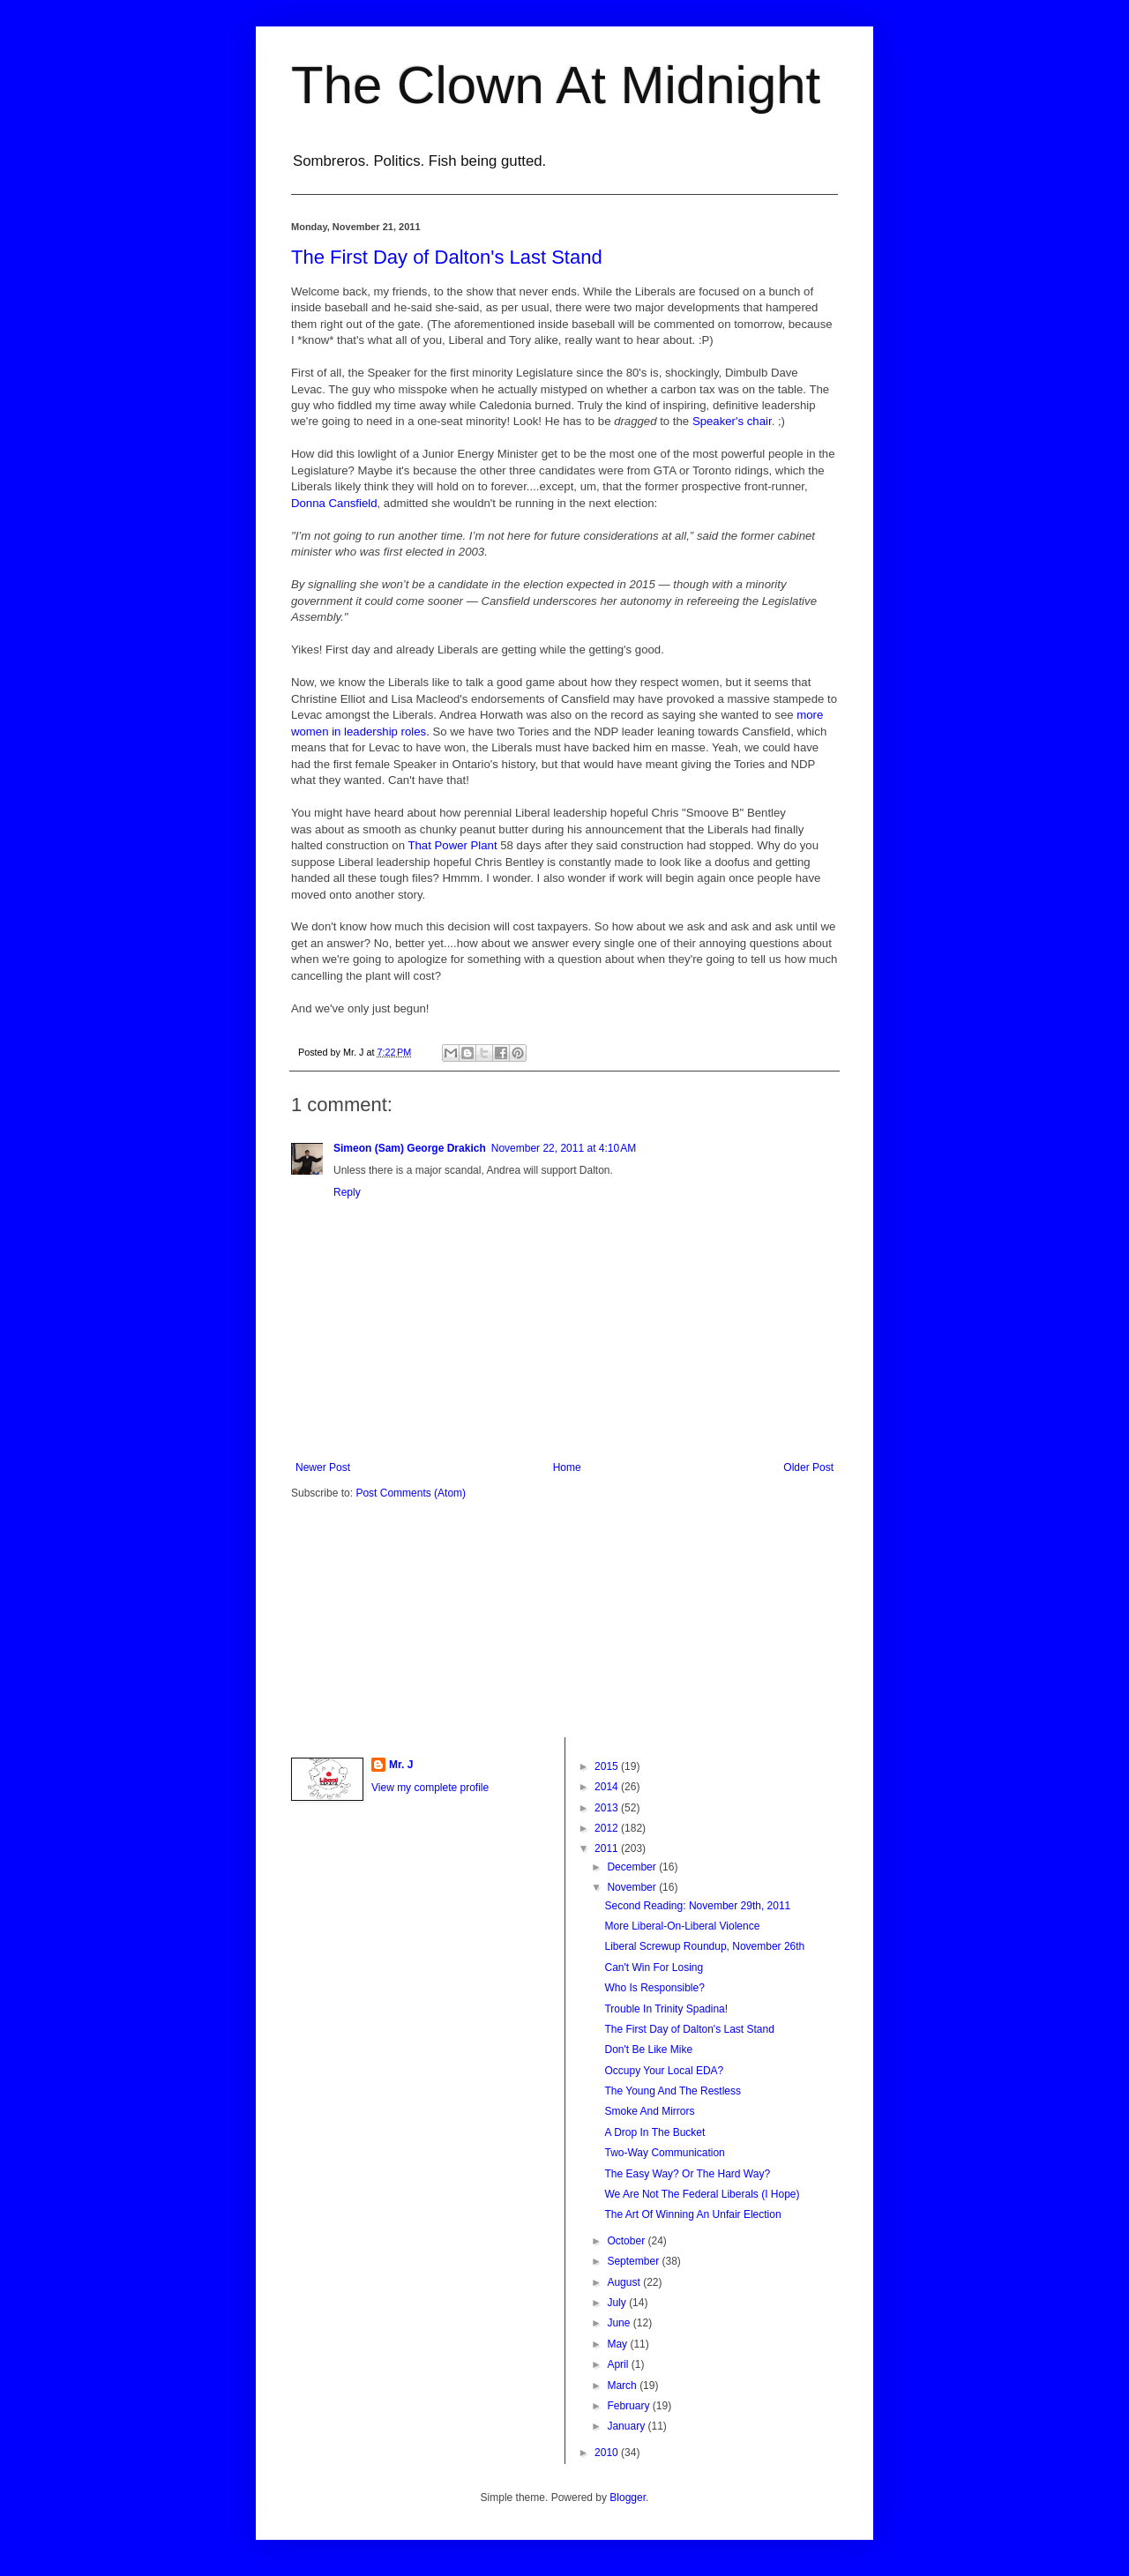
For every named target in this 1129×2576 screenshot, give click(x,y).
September (634, 2261)
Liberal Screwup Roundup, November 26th (704, 1946)
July (618, 2302)
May (618, 2344)
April (619, 2364)
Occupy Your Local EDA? (663, 2071)
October (627, 2241)
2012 (607, 1828)
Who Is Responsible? (654, 1988)
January (627, 2426)
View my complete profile (430, 1787)
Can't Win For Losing (653, 1967)
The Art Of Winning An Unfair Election (692, 2214)
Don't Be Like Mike (648, 2049)
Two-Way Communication (664, 2153)
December (633, 1867)
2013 (607, 1808)
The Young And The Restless (672, 2091)
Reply (347, 1192)
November (633, 1887)
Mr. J (401, 1764)
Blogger (627, 2497)
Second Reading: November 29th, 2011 (697, 1906)
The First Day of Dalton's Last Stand (446, 257)
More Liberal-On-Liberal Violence (681, 1926)
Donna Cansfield (334, 503)
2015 (607, 1766)
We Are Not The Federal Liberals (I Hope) (701, 2194)
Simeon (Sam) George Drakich (409, 1148)
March (623, 2385)
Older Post (808, 1467)
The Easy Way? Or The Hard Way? (687, 2174)
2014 (607, 1787)
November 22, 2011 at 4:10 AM (563, 1148)
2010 (607, 2452)
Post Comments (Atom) (410, 1493)
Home (567, 1467)
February (629, 2406)
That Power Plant (452, 845)
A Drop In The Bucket (654, 2132)
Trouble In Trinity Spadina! (666, 2009)
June (619, 2323)
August (625, 2282)
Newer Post (322, 1467)
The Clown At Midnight (555, 85)
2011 (607, 1848)
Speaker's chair (732, 421)
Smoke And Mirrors (649, 2111)
